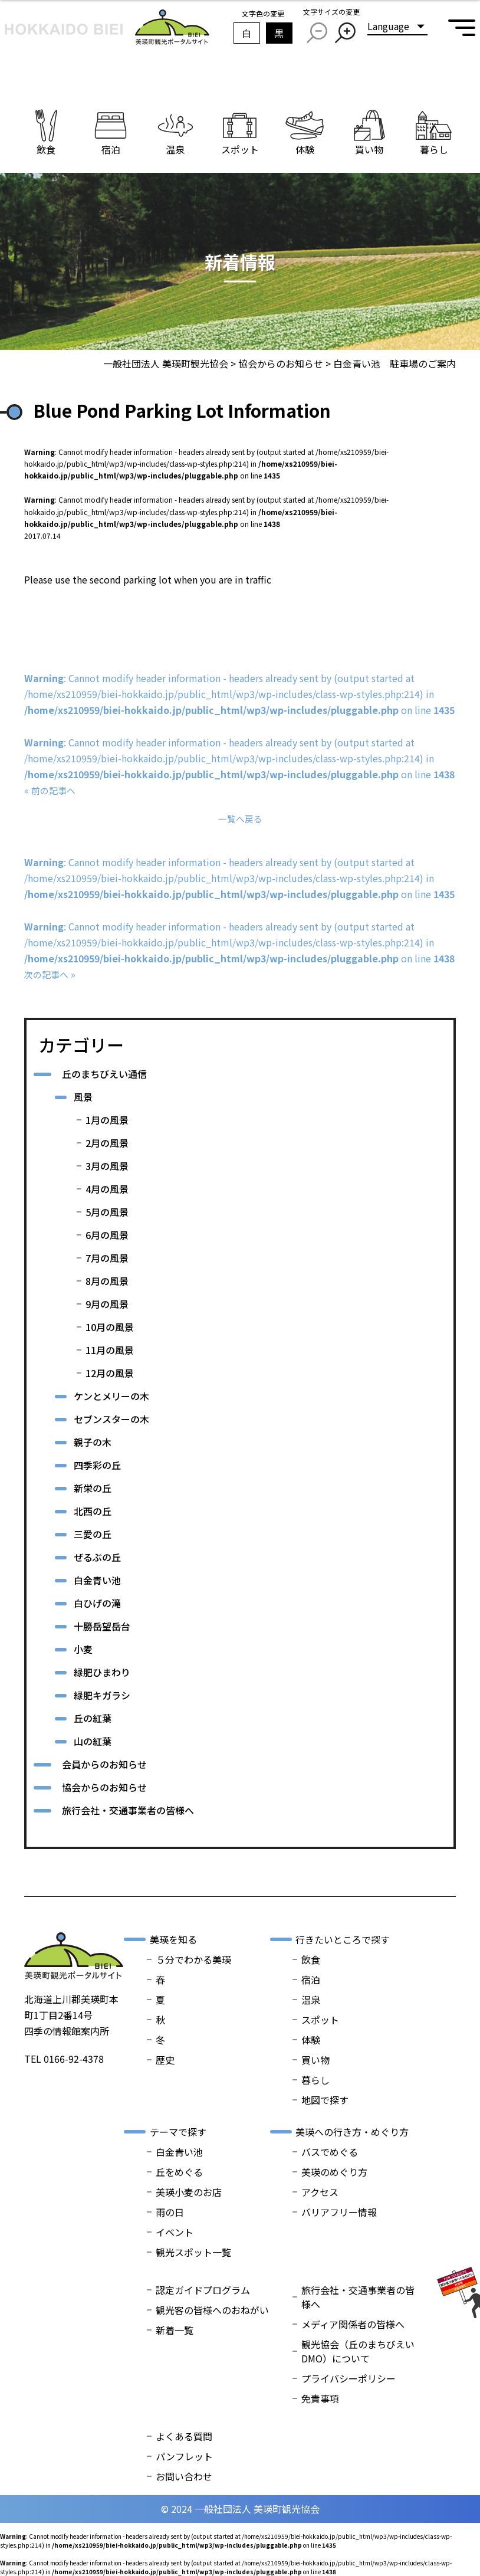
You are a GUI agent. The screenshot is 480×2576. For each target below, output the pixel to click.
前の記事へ (54, 790)
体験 (310, 2040)
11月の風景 (110, 1350)
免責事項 (320, 2398)
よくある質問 (184, 2436)
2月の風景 (107, 1143)
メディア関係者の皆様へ (353, 2324)
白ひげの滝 (97, 1603)
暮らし (315, 2080)
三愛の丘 (92, 1534)
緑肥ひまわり (102, 1672)
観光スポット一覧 (193, 2252)
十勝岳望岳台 (102, 1626)
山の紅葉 (92, 1741)
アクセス (319, 2192)
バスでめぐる (329, 2152)
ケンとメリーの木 (111, 1396)
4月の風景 (107, 1189)
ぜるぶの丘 (97, 1557)
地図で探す (325, 2100)
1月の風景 (107, 1120)
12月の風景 (110, 1373)
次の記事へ (47, 974)
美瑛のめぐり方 (334, 2172)
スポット (320, 2020)
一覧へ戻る (240, 818)
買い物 (315, 2060)
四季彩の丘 (97, 1465)
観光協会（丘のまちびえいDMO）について (358, 2351)
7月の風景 (107, 1258)
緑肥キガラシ (102, 1695)
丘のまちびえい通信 (104, 1074)
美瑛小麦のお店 (189, 2192)
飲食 (310, 1959)
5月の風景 (107, 1212)
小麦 (83, 1649)
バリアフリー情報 (339, 2212)
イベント (174, 2232)
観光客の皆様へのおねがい (212, 2310)
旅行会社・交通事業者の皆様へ (128, 1810)
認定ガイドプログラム (203, 2290)
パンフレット (184, 2456)
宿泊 (310, 1979)
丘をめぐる (179, 2172)
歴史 (165, 2060)
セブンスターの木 (111, 1419)
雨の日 (170, 2212)
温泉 (310, 1999)
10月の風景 (110, 1327)
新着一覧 (174, 2330)
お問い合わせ (184, 2476)
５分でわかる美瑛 (193, 1959)
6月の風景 (107, 1235)
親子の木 (92, 1442)
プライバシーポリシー (348, 2378)
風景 (83, 1097)
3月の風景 (107, 1166)
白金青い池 (97, 1580)
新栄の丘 (92, 1488)
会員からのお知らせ (104, 1764)
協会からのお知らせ (104, 1787)
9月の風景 (107, 1304)
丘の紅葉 (92, 1718)
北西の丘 (92, 1511)
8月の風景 (107, 1281)
